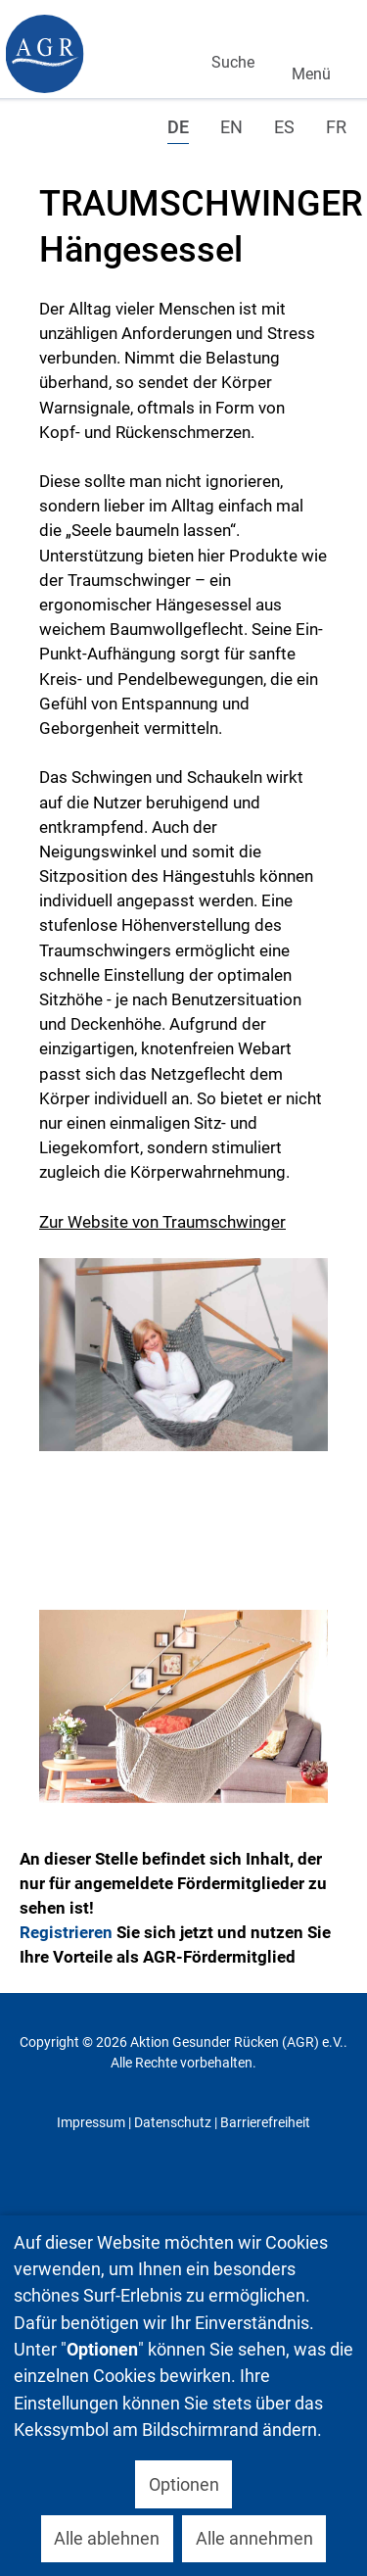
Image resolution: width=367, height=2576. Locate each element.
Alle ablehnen (107, 2538)
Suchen (228, 35)
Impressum (91, 2122)
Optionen (184, 2484)
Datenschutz (172, 2122)
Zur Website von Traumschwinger (162, 1222)
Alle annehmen (254, 2538)
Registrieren (66, 1932)
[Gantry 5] (44, 54)
